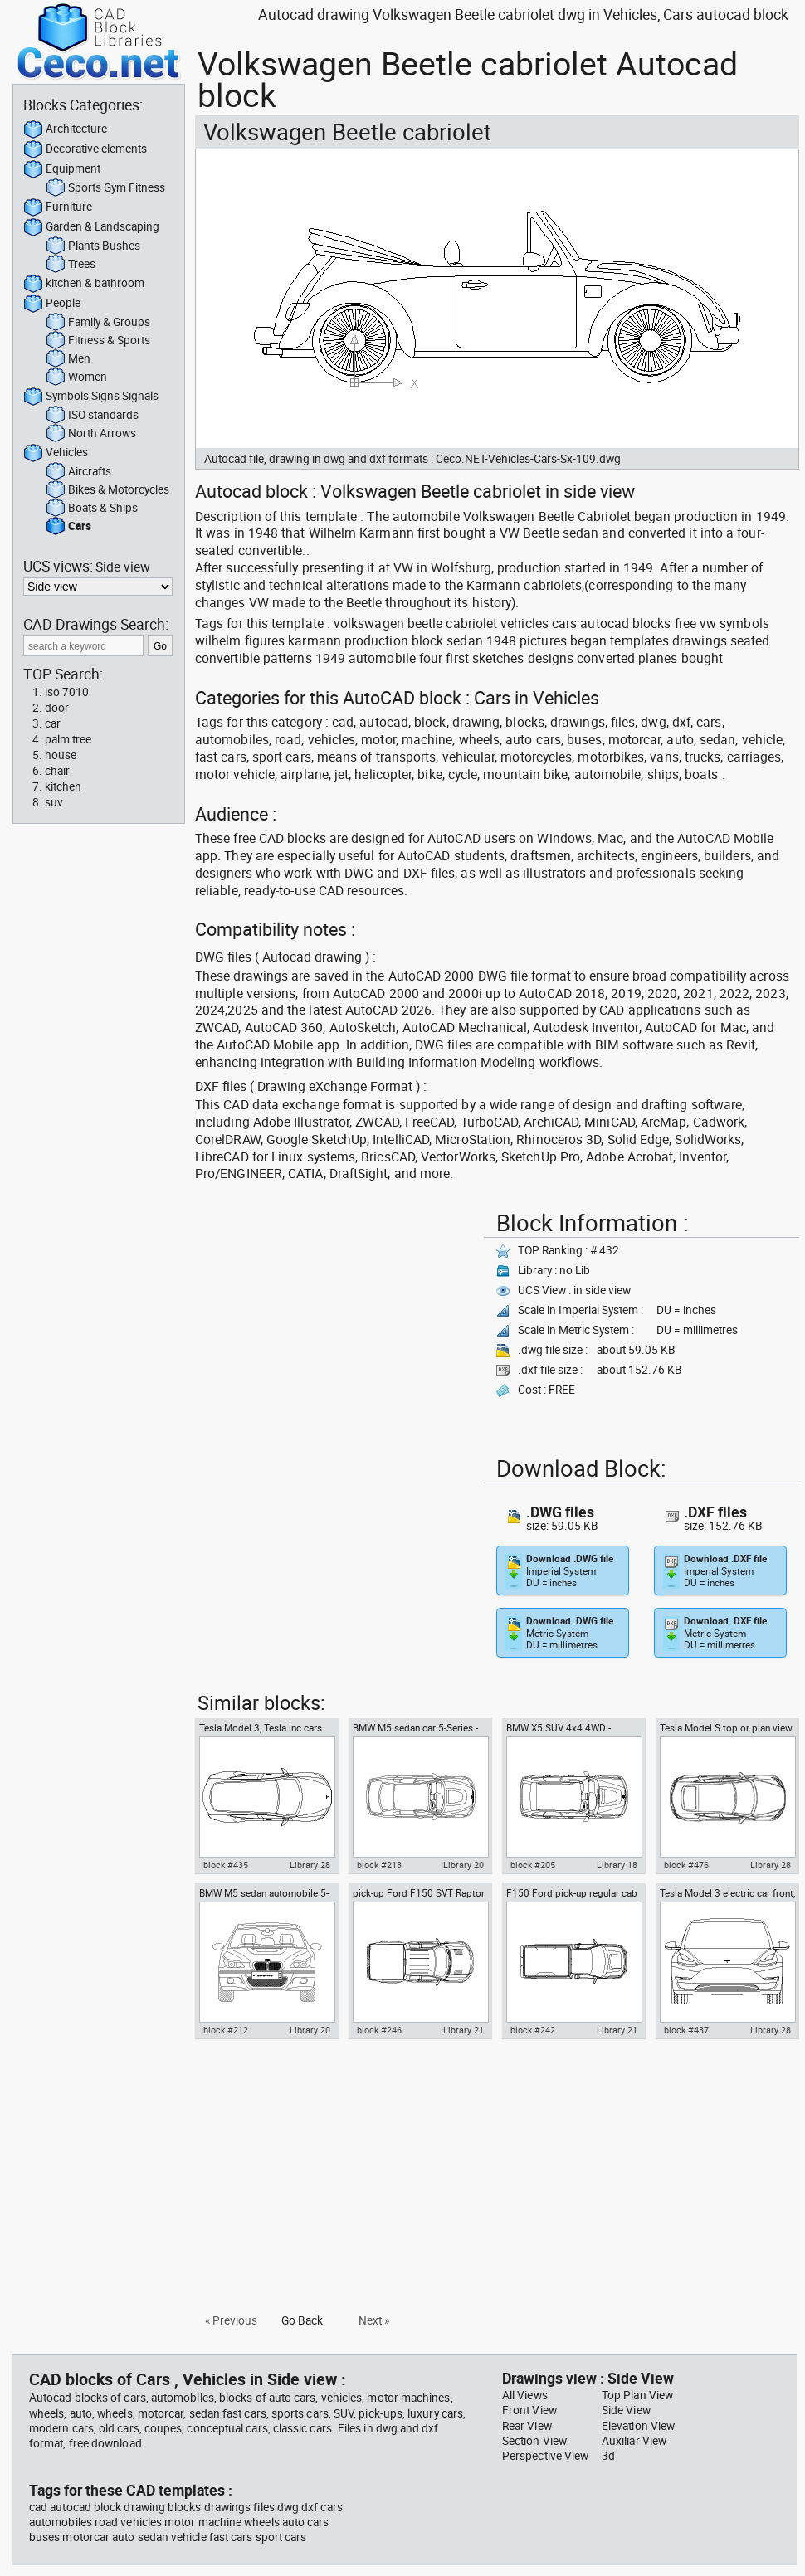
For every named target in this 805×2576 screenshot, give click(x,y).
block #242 (532, 2030)
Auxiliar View (634, 2440)
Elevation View (638, 2425)
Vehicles (55, 453)
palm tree (68, 739)
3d (608, 2455)
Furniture (57, 207)
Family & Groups (98, 323)
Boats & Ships (92, 508)
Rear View (527, 2425)
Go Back (302, 2320)
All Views (525, 2395)
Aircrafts (78, 472)
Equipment (61, 169)
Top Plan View (637, 2395)
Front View (529, 2410)
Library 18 (617, 1865)
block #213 (379, 1865)
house (60, 754)
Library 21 (463, 2030)
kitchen (63, 786)
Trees (70, 265)
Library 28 (310, 1865)
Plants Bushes (93, 246)
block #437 (686, 2030)
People (51, 304)
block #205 (532, 1865)
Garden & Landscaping (91, 227)
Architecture (65, 129)
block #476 (686, 1865)
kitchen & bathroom (83, 284)
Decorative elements (85, 149)
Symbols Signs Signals (91, 397)
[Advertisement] (334, 1321)
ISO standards (92, 416)
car (53, 723)
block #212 (225, 2030)
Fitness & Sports (98, 341)
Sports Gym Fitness (105, 188)
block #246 (379, 2030)
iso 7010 (67, 691)
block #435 (225, 1865)
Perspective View (545, 2455)
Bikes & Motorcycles (107, 490)
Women (76, 377)
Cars (68, 527)
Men (68, 359)
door (57, 707)
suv (54, 802)
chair (57, 770)
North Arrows (91, 434)
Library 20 (463, 1865)
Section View (534, 2440)
